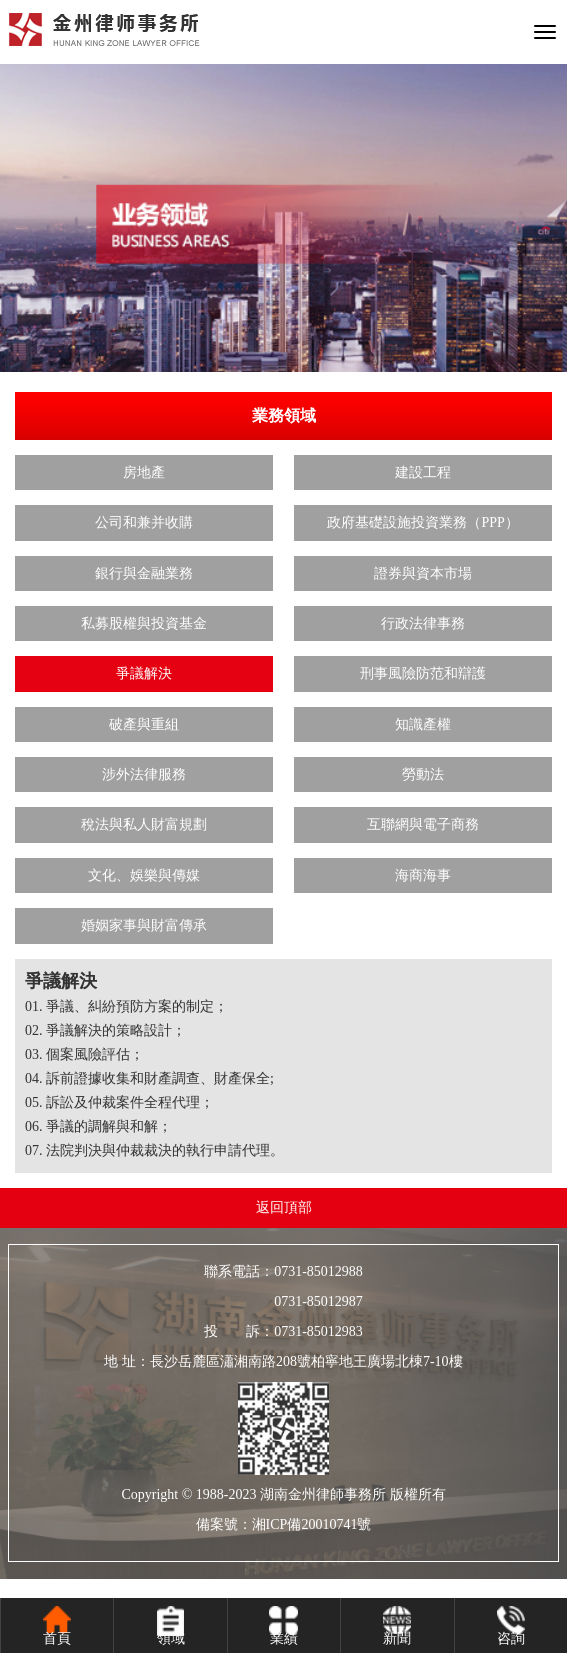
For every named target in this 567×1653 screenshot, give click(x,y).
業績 (284, 1638)
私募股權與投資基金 (144, 623)
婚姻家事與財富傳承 (144, 925)
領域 (171, 1638)
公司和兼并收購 (144, 522)
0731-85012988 (318, 1271)
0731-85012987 (283, 1301)
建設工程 (423, 472)
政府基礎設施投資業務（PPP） (422, 522)
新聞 (397, 1638)
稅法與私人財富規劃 (144, 824)
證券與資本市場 (423, 573)
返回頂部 (284, 1207)
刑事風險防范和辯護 (423, 673)
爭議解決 (144, 673)
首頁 (57, 1638)
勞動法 (423, 774)
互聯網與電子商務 (423, 824)
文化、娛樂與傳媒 (144, 875)
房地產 (144, 472)
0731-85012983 (318, 1331)
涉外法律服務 (144, 774)
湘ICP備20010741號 (312, 1524)
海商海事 (423, 875)
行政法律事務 (423, 623)
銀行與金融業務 (144, 573)
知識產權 (423, 724)
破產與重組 (144, 724)
